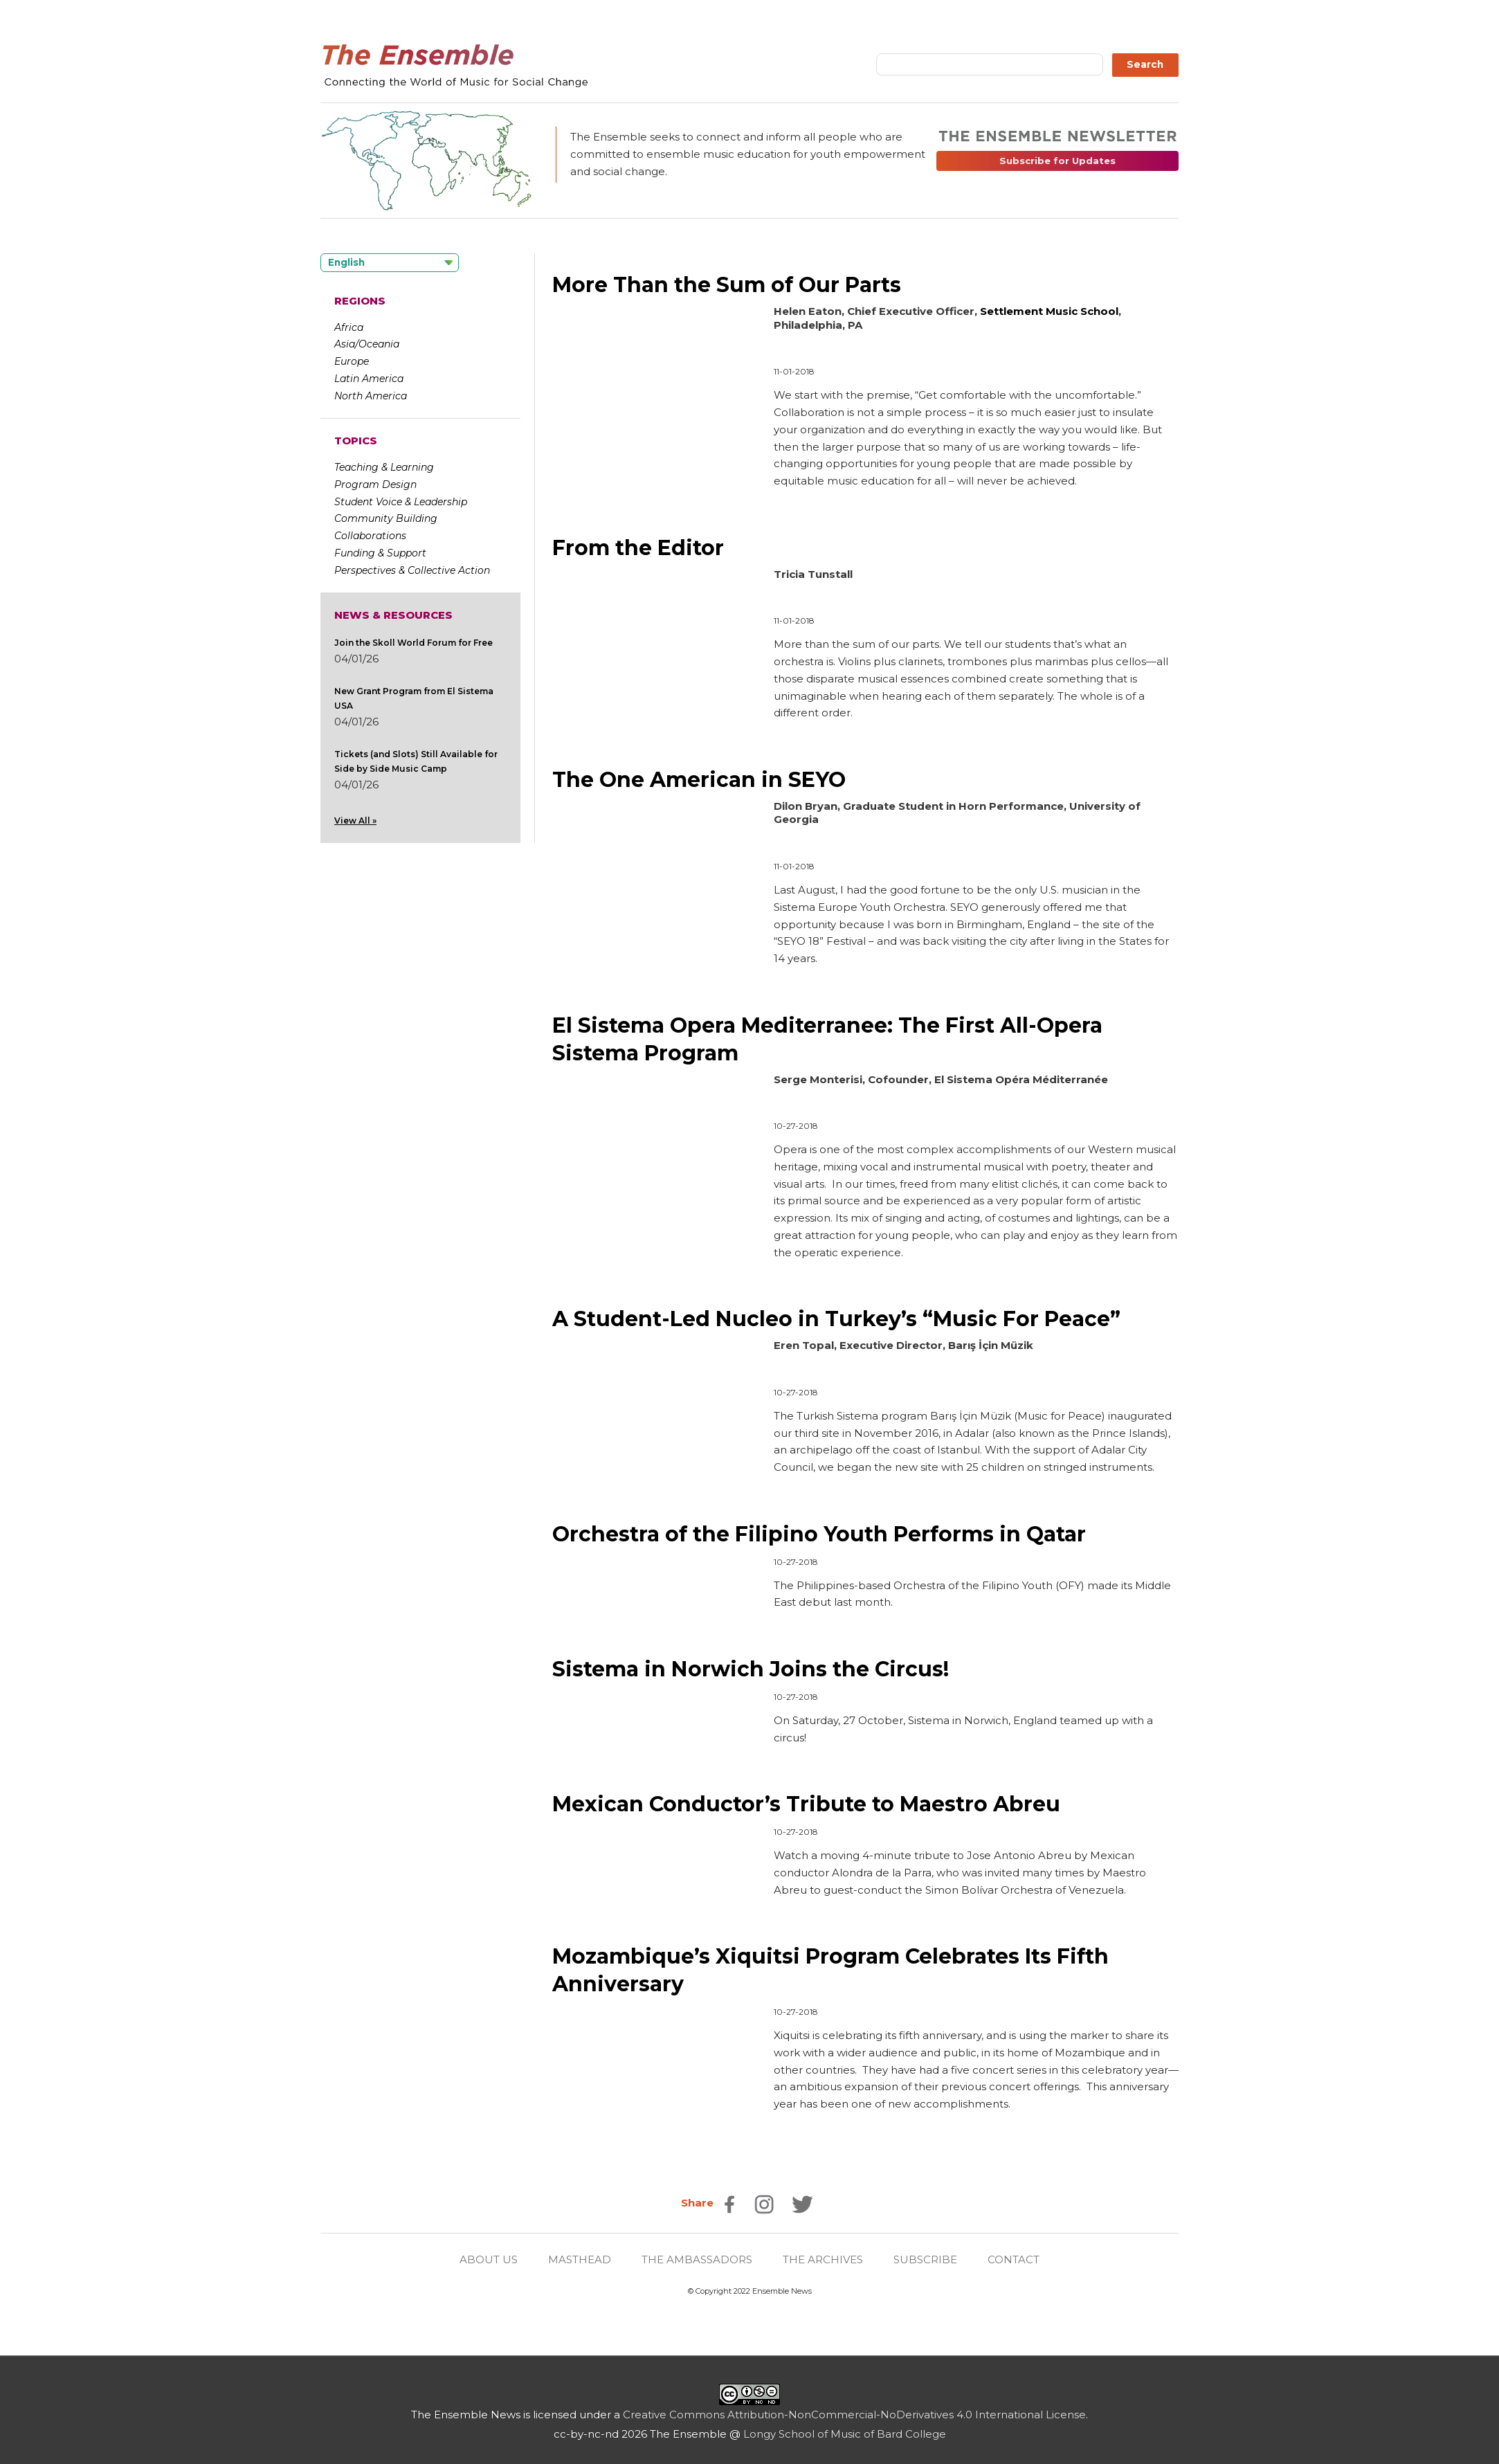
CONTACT (1013, 2251)
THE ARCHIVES (823, 2251)
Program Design (375, 484)
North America (370, 396)
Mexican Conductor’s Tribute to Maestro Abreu (806, 1798)
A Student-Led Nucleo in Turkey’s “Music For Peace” (836, 1315)
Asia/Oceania (366, 344)
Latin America (368, 378)
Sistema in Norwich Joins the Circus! (750, 1664)
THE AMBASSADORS (697, 2251)
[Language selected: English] (389, 262)
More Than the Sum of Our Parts (726, 285)
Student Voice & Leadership (400, 502)
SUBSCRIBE (925, 2251)
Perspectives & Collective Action (412, 570)
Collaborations (370, 535)
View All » (355, 820)
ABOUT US (489, 2251)
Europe (351, 361)
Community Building (385, 518)
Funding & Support (380, 553)
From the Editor (638, 547)
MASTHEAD (579, 2251)
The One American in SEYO (699, 778)
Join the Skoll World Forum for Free (413, 642)
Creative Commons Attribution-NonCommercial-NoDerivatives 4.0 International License (854, 2406)
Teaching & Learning (384, 467)
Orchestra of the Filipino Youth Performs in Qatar (819, 1530)
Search (1145, 64)
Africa (348, 327)
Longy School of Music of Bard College (844, 2426)
